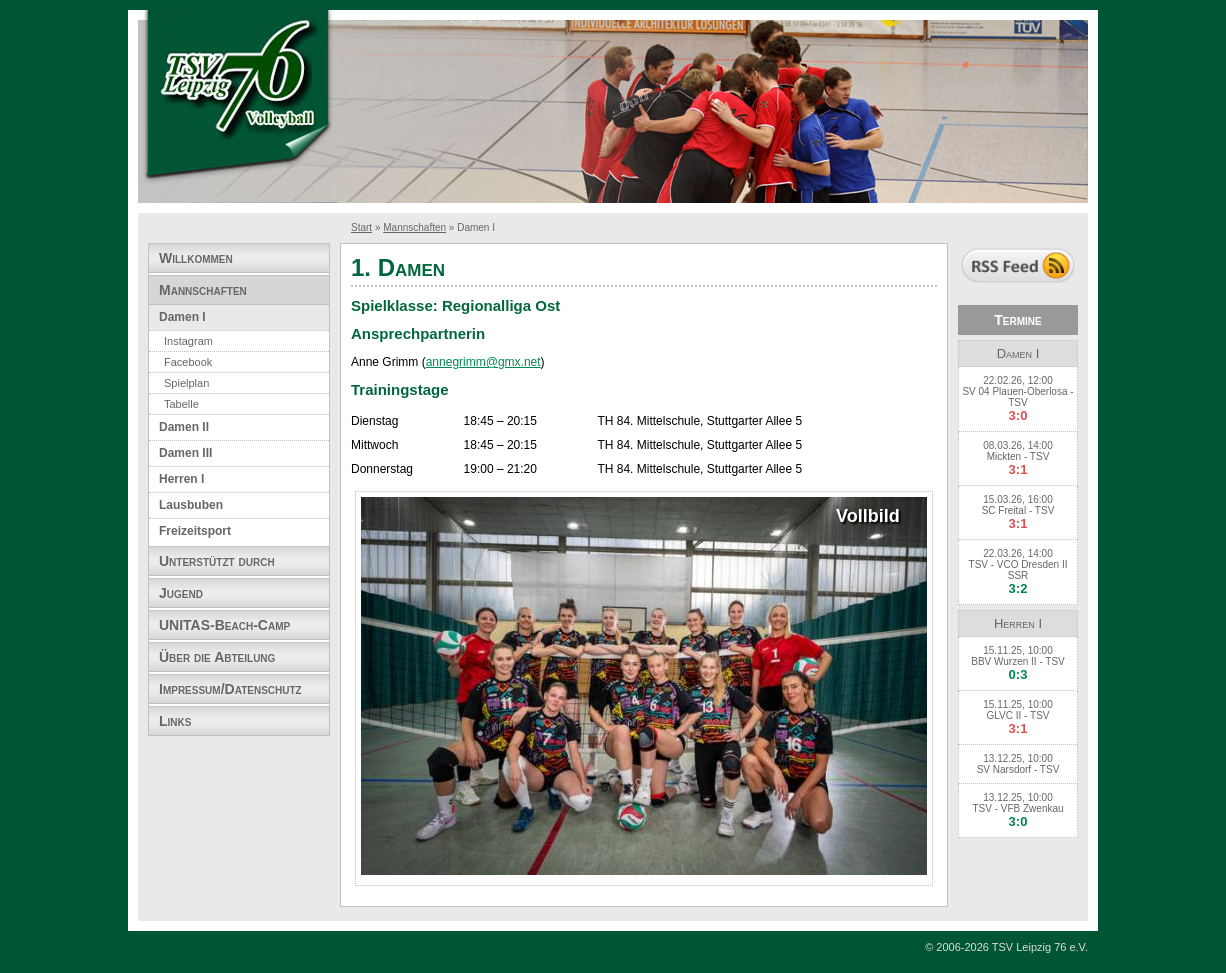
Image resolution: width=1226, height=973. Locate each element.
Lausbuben (191, 505)
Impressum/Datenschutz (230, 689)
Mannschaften (414, 227)
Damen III (185, 453)
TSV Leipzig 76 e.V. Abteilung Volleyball (238, 97)
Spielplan (186, 383)
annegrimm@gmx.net (483, 362)
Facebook (188, 362)
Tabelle (181, 404)
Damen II (184, 427)
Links (175, 721)
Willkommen (196, 258)
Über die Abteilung (217, 657)
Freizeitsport (195, 531)
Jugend (181, 593)
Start (361, 227)
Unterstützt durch (217, 561)
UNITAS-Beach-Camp (224, 625)
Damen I (182, 317)
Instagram (188, 341)
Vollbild (868, 516)
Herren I (181, 479)
